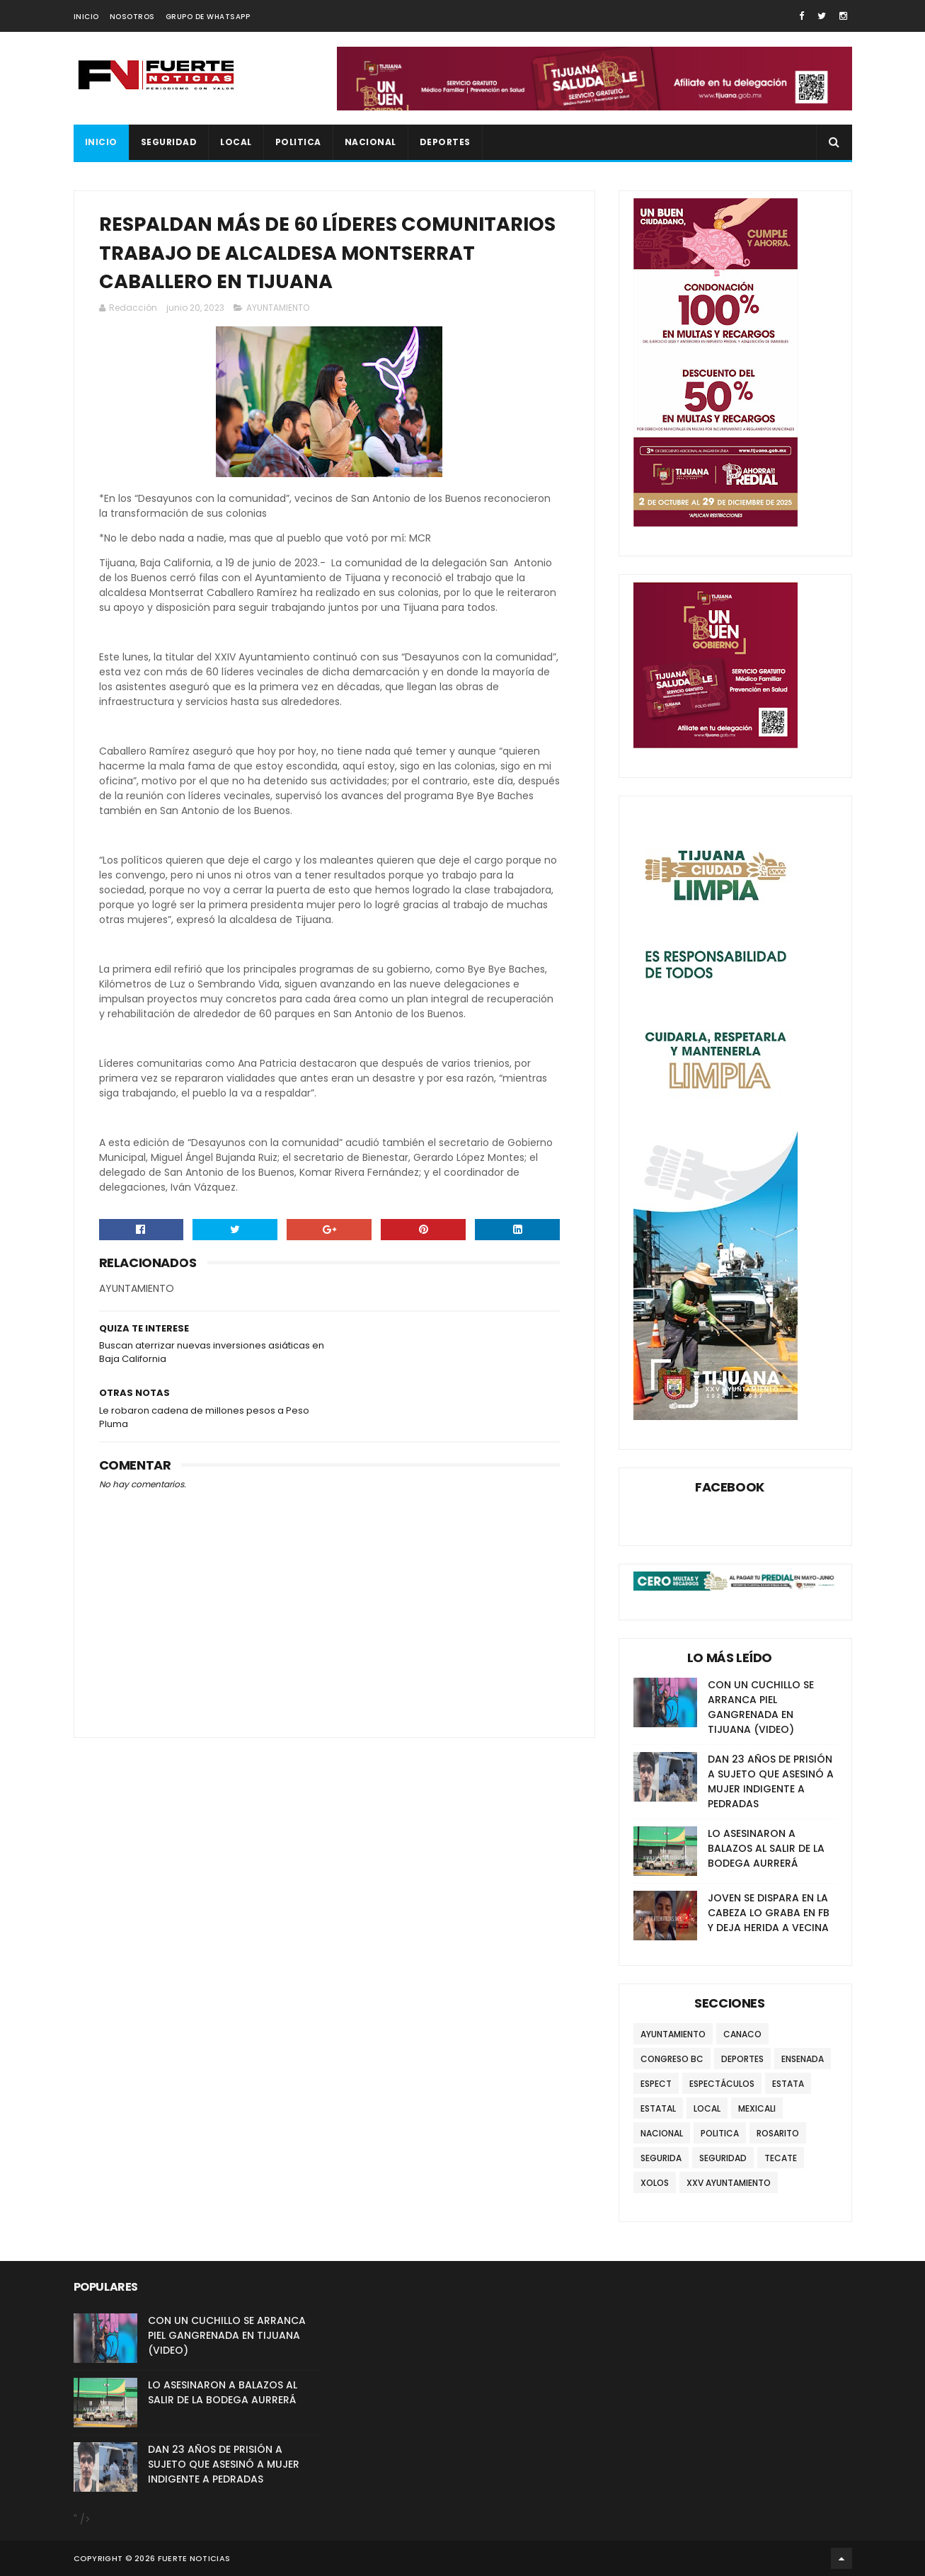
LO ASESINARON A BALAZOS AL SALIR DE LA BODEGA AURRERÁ (766, 1848)
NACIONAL (370, 142)
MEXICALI (757, 2108)
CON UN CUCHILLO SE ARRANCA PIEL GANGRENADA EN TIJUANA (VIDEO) (761, 1707)
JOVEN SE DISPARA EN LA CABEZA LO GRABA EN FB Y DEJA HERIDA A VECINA (768, 1913)
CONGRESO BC (671, 2059)
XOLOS (654, 2183)
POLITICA (298, 142)
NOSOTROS (132, 16)
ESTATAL (658, 2108)
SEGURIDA (661, 2158)
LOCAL (236, 142)
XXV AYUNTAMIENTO (728, 2183)
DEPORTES (445, 142)
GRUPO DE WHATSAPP (208, 16)
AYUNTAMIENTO (277, 308)
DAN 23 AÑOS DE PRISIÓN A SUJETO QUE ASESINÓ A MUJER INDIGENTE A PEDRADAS (771, 1781)
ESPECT (656, 2084)
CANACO (742, 2034)
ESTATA (788, 2084)
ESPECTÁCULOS (721, 2084)
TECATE (780, 2158)
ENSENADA (802, 2059)
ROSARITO (778, 2133)
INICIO (86, 16)
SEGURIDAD (169, 142)
